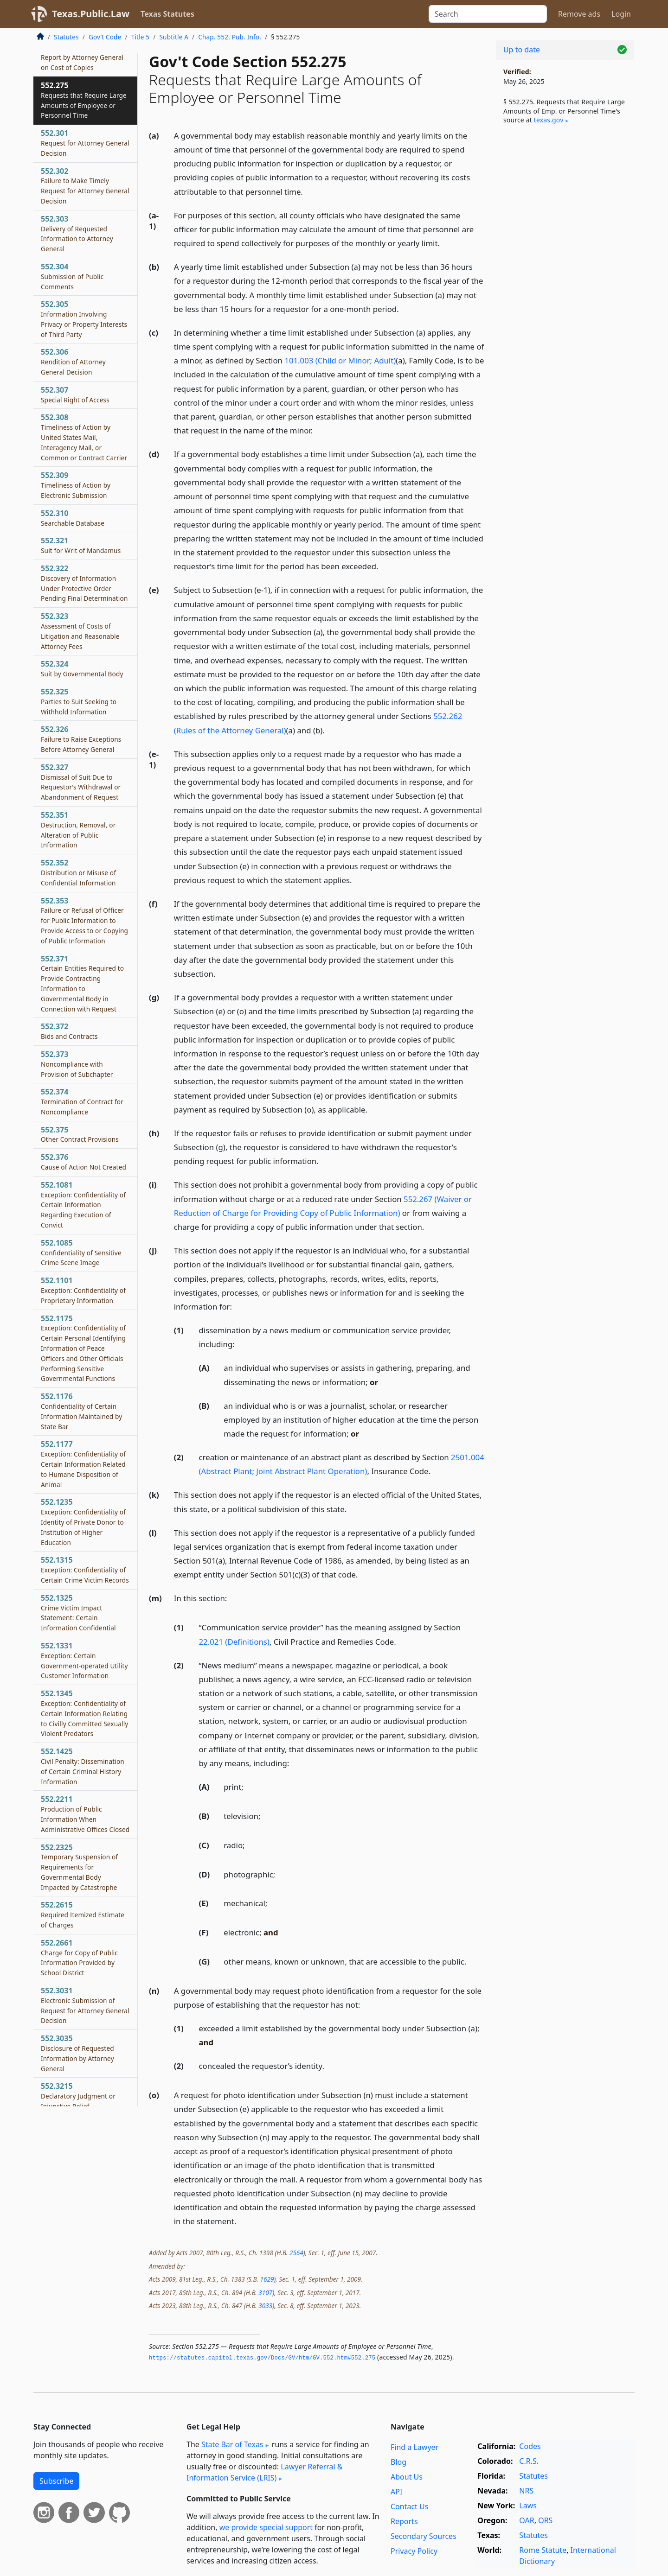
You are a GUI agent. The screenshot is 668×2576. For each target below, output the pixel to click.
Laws (528, 2505)
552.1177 (83, 1463)
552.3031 (85, 2005)
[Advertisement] (565, 285)
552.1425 (82, 1766)
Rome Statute (542, 2550)
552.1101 (83, 1290)
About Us (407, 2477)
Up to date (521, 50)
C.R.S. (529, 2461)
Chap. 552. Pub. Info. (229, 36)
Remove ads (579, 14)
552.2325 (79, 1867)
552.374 (82, 1101)
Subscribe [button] (56, 2481)
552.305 (84, 318)
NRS (526, 2491)
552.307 (75, 394)
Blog (398, 2462)
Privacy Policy (414, 2551)
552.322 (84, 583)
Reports (404, 2521)
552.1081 (83, 1204)
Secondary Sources (423, 2536)
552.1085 (81, 1252)
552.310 (72, 518)
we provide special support (266, 2527)
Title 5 (140, 36)
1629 (267, 2279)
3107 (265, 2292)
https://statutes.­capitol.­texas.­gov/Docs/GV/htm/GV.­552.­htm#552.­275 (262, 2358)
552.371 (82, 983)
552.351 (78, 829)
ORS (545, 2520)
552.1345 (84, 1713)
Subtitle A (173, 36)
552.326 (81, 739)
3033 (265, 2305)
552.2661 (79, 1957)
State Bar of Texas (232, 2444)
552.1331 (84, 1660)
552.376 (83, 1161)
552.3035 (77, 2053)
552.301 (85, 143)
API (396, 2492)
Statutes (66, 36)
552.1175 (83, 1348)
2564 (296, 2252)
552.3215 (78, 2096)
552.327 (81, 781)
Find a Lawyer (414, 2447)
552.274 (82, 57)
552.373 (77, 1064)
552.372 (69, 1031)
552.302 (85, 185)
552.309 (75, 485)
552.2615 (82, 1914)
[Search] (488, 14)
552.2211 (85, 1813)
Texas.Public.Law (90, 13)
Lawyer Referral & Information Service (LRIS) (264, 2472)
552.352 (78, 872)
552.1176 (81, 1411)
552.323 (80, 630)
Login (621, 14)
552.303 (77, 233)
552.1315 (85, 1569)
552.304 (72, 276)
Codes (529, 2446)
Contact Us (409, 2506)
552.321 (81, 545)
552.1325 (78, 1612)
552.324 (82, 668)
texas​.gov (549, 119)
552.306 (73, 361)
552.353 (84, 920)
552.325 (78, 701)
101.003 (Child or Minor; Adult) (340, 360)
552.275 (84, 100)
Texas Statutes (167, 14)
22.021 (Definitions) (234, 1641)
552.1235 (83, 1521)
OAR (526, 2520)
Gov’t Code (105, 36)
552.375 (80, 1134)
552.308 (84, 437)
